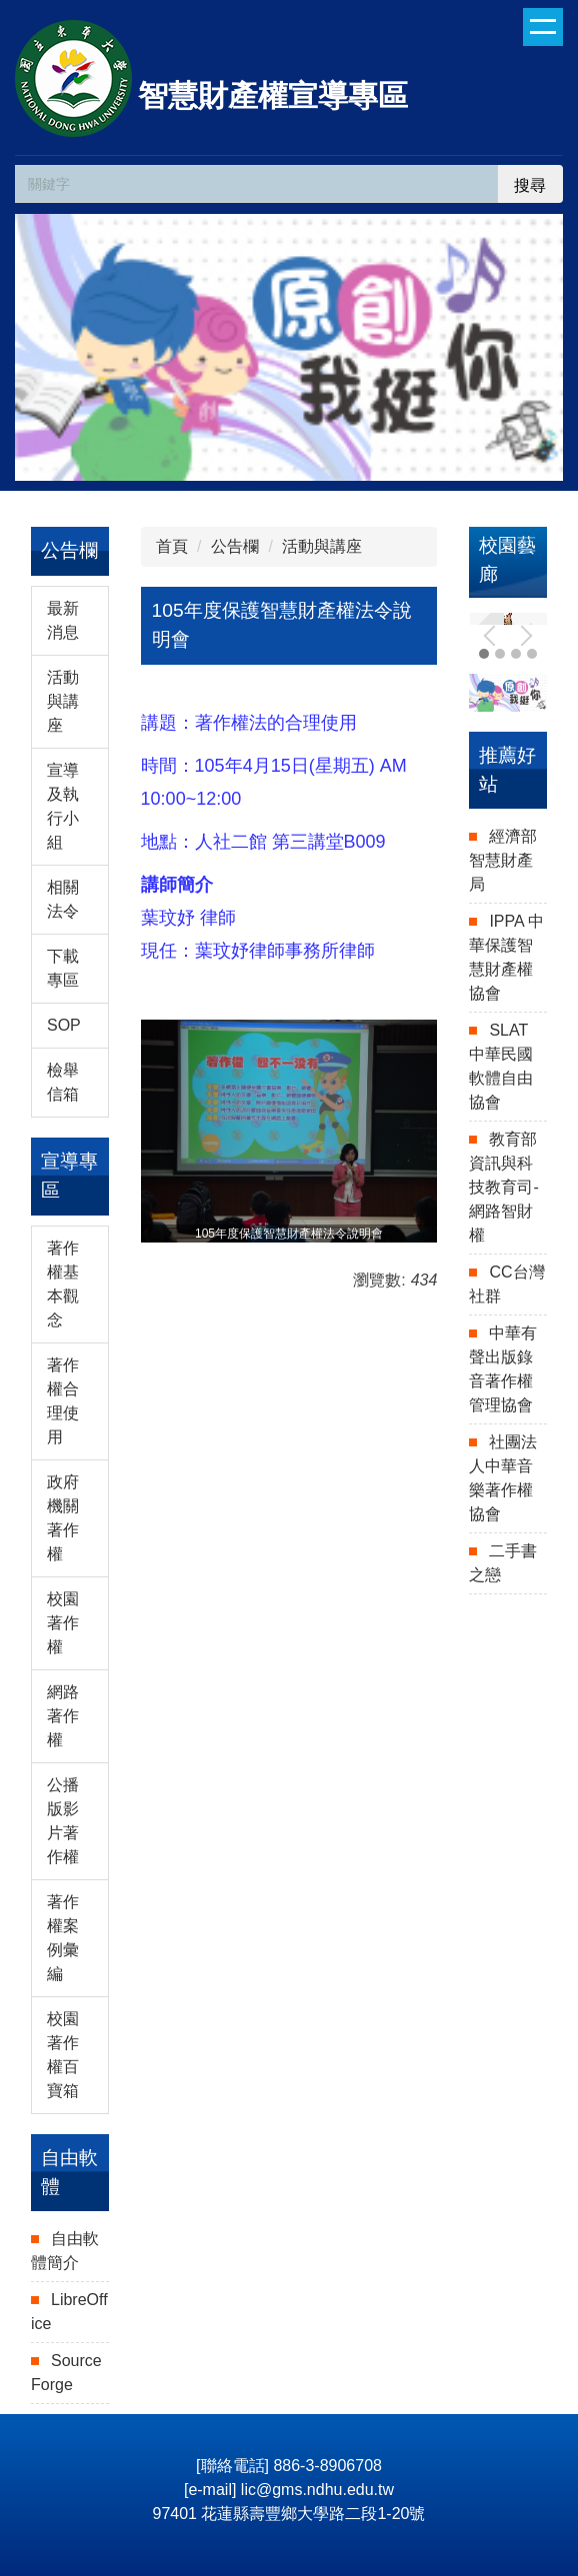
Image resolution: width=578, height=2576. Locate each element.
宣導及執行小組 (63, 806)
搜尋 (530, 185)
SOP (64, 1025)
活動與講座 (63, 701)
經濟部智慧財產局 (503, 860)
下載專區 (63, 968)
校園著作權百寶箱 (63, 2054)
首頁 (172, 546)
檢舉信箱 (63, 1082)
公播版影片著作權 (63, 1820)
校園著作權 (63, 1622)
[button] (494, 636)
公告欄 (235, 546)
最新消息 (63, 620)
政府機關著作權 (63, 1517)
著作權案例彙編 (63, 1937)
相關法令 (63, 899)
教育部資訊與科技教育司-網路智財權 (503, 1187)
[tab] (500, 654)
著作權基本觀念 (63, 1284)
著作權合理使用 (63, 1400)
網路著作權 (63, 1715)
